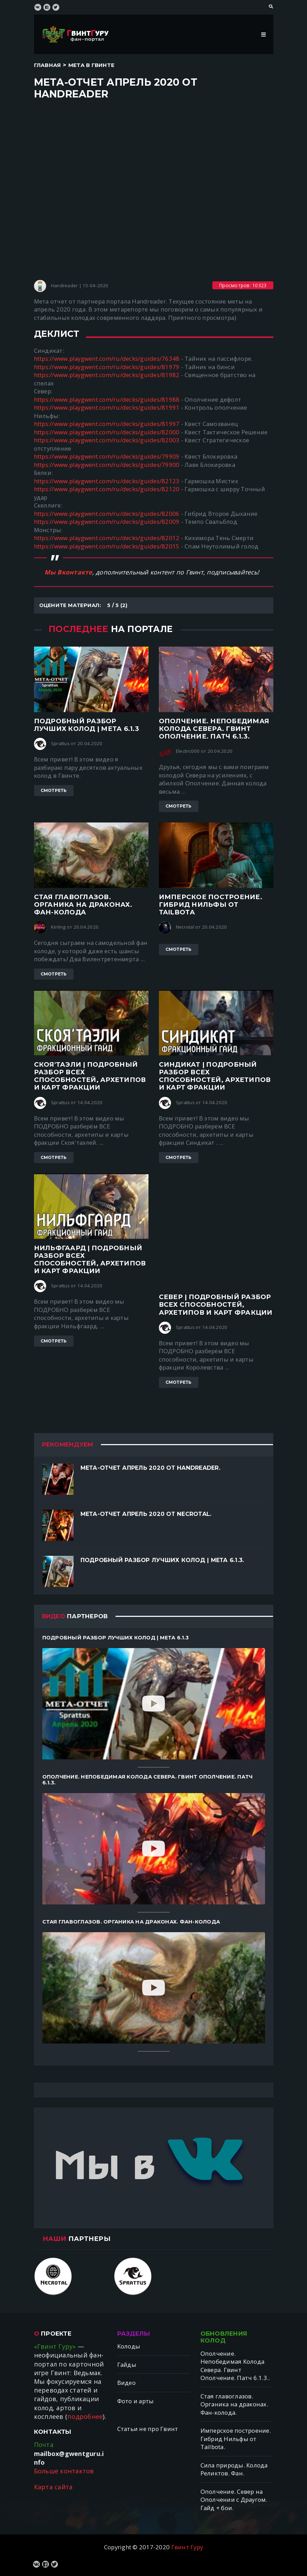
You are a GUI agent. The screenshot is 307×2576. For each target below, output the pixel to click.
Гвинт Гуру (187, 2547)
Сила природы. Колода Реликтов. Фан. (234, 2469)
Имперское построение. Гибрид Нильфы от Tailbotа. (236, 2438)
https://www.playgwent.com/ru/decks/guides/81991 (107, 407)
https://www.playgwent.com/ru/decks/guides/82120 (107, 489)
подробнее (85, 2416)
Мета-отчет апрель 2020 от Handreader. (150, 1467)
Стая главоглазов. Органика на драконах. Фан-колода (83, 904)
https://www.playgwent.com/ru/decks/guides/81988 (107, 399)
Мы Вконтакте (68, 572)
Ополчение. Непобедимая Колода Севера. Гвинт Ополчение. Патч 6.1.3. (214, 728)
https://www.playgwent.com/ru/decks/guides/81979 (107, 367)
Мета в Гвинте (91, 65)
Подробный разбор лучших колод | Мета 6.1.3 (86, 725)
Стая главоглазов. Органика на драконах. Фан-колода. (234, 2404)
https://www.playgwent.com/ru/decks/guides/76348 (107, 358)
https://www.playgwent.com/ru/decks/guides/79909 (107, 456)
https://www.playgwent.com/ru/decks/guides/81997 (107, 424)
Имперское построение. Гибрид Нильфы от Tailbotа (210, 904)
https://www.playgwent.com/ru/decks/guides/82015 (107, 546)
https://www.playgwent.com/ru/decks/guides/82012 (107, 538)
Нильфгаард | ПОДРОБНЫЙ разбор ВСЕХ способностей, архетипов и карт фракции (90, 1259)
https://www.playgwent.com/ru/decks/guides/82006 (107, 514)
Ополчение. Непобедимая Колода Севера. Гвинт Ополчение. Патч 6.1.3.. (235, 2365)
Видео (126, 2383)
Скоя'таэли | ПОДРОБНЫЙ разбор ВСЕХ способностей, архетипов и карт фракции (90, 1076)
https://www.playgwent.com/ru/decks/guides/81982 (107, 375)
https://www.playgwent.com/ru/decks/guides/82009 (107, 522)
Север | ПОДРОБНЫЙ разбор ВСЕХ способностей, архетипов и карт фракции (216, 1304)
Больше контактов (64, 2471)
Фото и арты (135, 2401)
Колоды (128, 2346)
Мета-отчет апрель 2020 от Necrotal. (146, 1513)
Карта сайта (53, 2487)
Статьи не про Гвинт (147, 2429)
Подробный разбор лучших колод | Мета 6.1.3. (162, 1559)
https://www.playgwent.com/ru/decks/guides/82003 (107, 440)
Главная (47, 65)
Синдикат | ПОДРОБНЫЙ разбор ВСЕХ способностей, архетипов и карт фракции (215, 1076)
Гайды (126, 2365)
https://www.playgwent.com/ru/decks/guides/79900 (107, 465)
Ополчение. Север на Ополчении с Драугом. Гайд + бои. (234, 2500)
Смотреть (54, 790)
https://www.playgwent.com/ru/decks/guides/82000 (107, 432)
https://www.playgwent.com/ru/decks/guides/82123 (107, 481)
